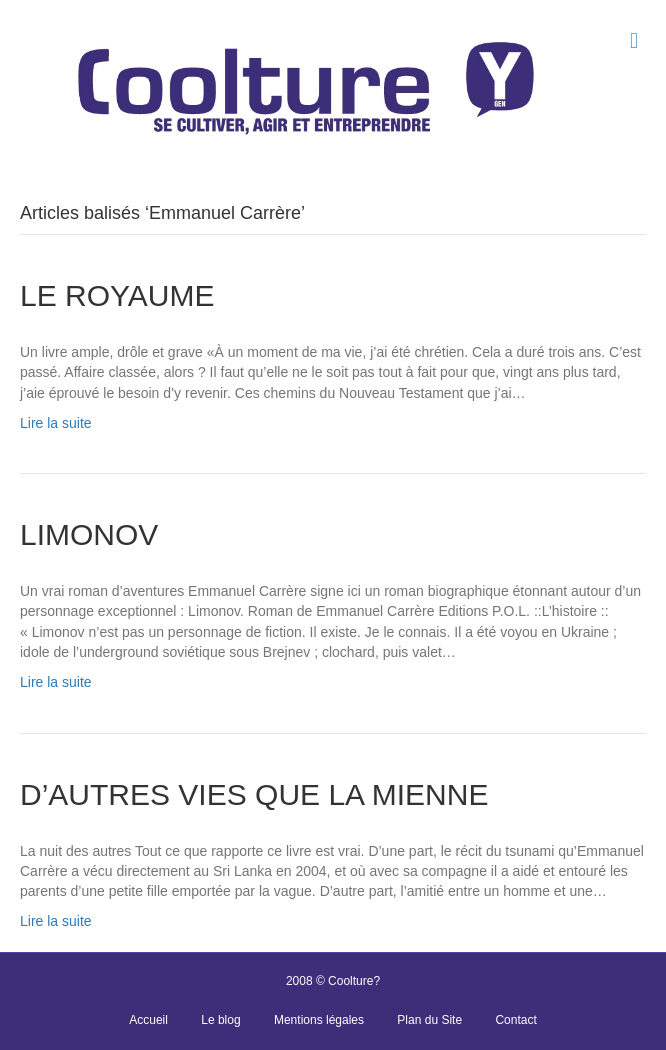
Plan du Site (429, 1020)
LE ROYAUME (117, 295)
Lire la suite (56, 423)
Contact (515, 1020)
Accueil (148, 1020)
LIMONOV (89, 534)
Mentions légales (319, 1020)
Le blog (220, 1020)
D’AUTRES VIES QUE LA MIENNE (254, 794)
